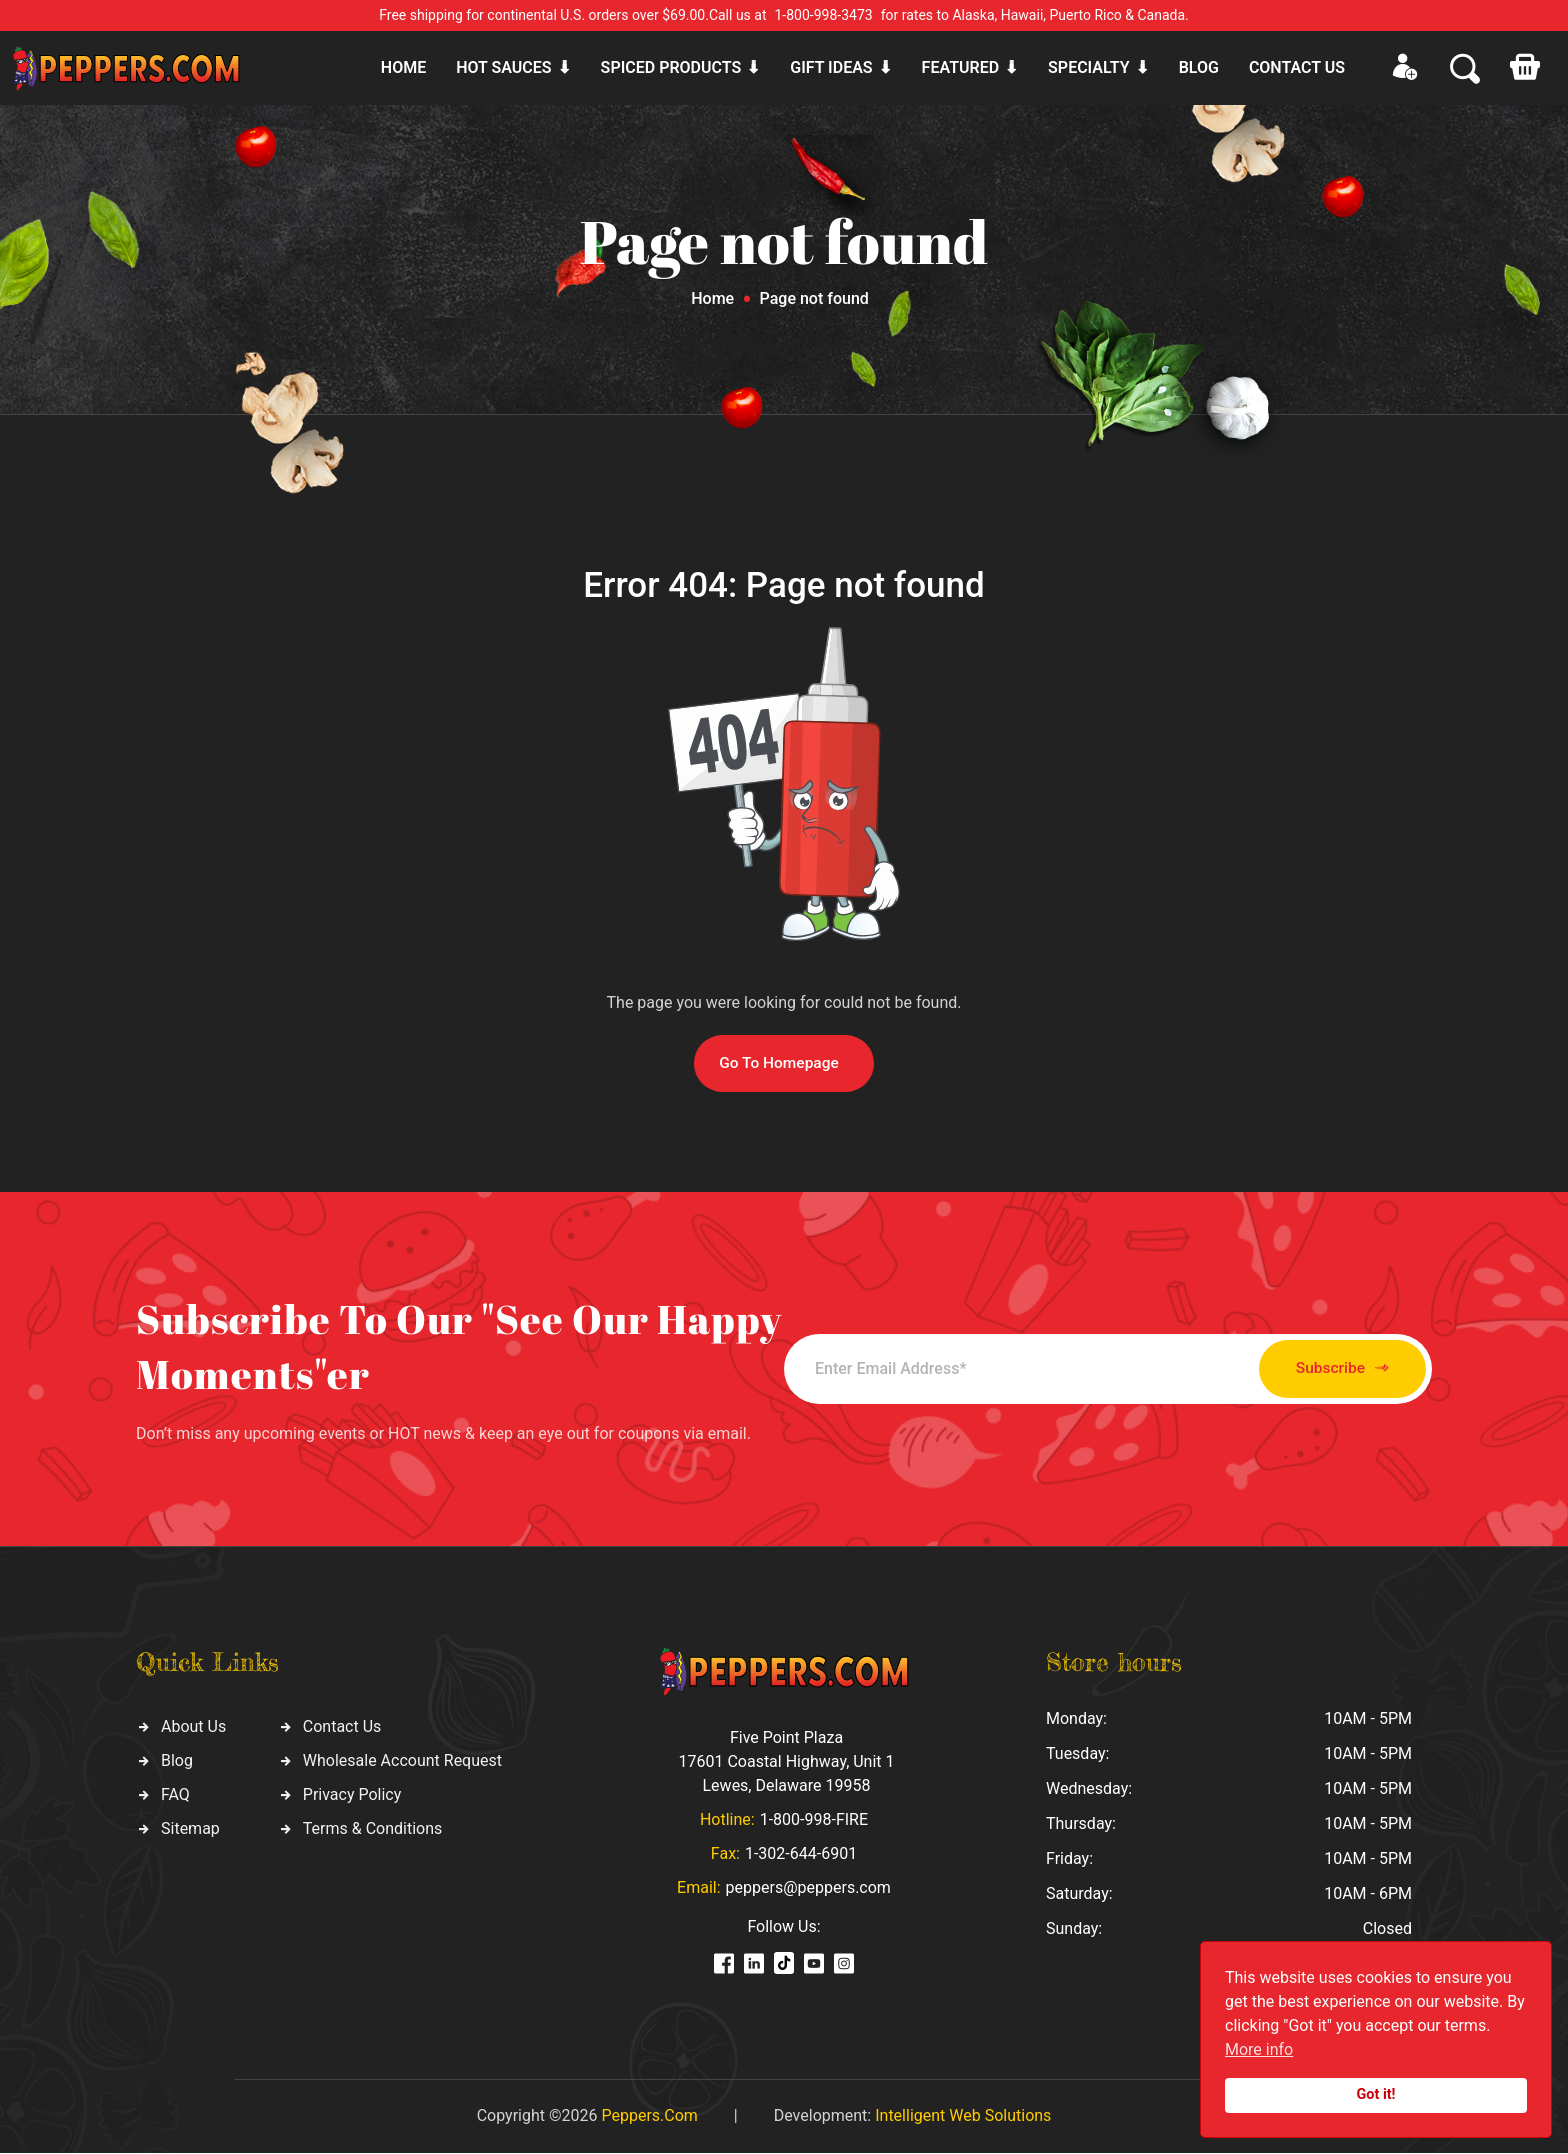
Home (403, 67)
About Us (193, 1727)
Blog (1199, 67)
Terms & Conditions (373, 1829)
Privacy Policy (352, 1795)
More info (1259, 2049)
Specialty (1089, 67)
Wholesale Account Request (402, 1761)
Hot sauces (503, 67)
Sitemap (190, 1829)
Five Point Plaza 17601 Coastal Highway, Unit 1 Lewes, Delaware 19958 (786, 1762)
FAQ (175, 1795)
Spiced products (671, 67)
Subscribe (1321, 1369)
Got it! (1376, 2094)
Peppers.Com (649, 2116)
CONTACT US (1297, 67)
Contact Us (342, 1727)
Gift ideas (831, 67)
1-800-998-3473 (824, 15)
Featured (960, 67)
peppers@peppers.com (808, 1888)
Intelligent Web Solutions (963, 2116)
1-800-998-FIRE (814, 1820)
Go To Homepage (779, 1063)
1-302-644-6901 (801, 1854)
